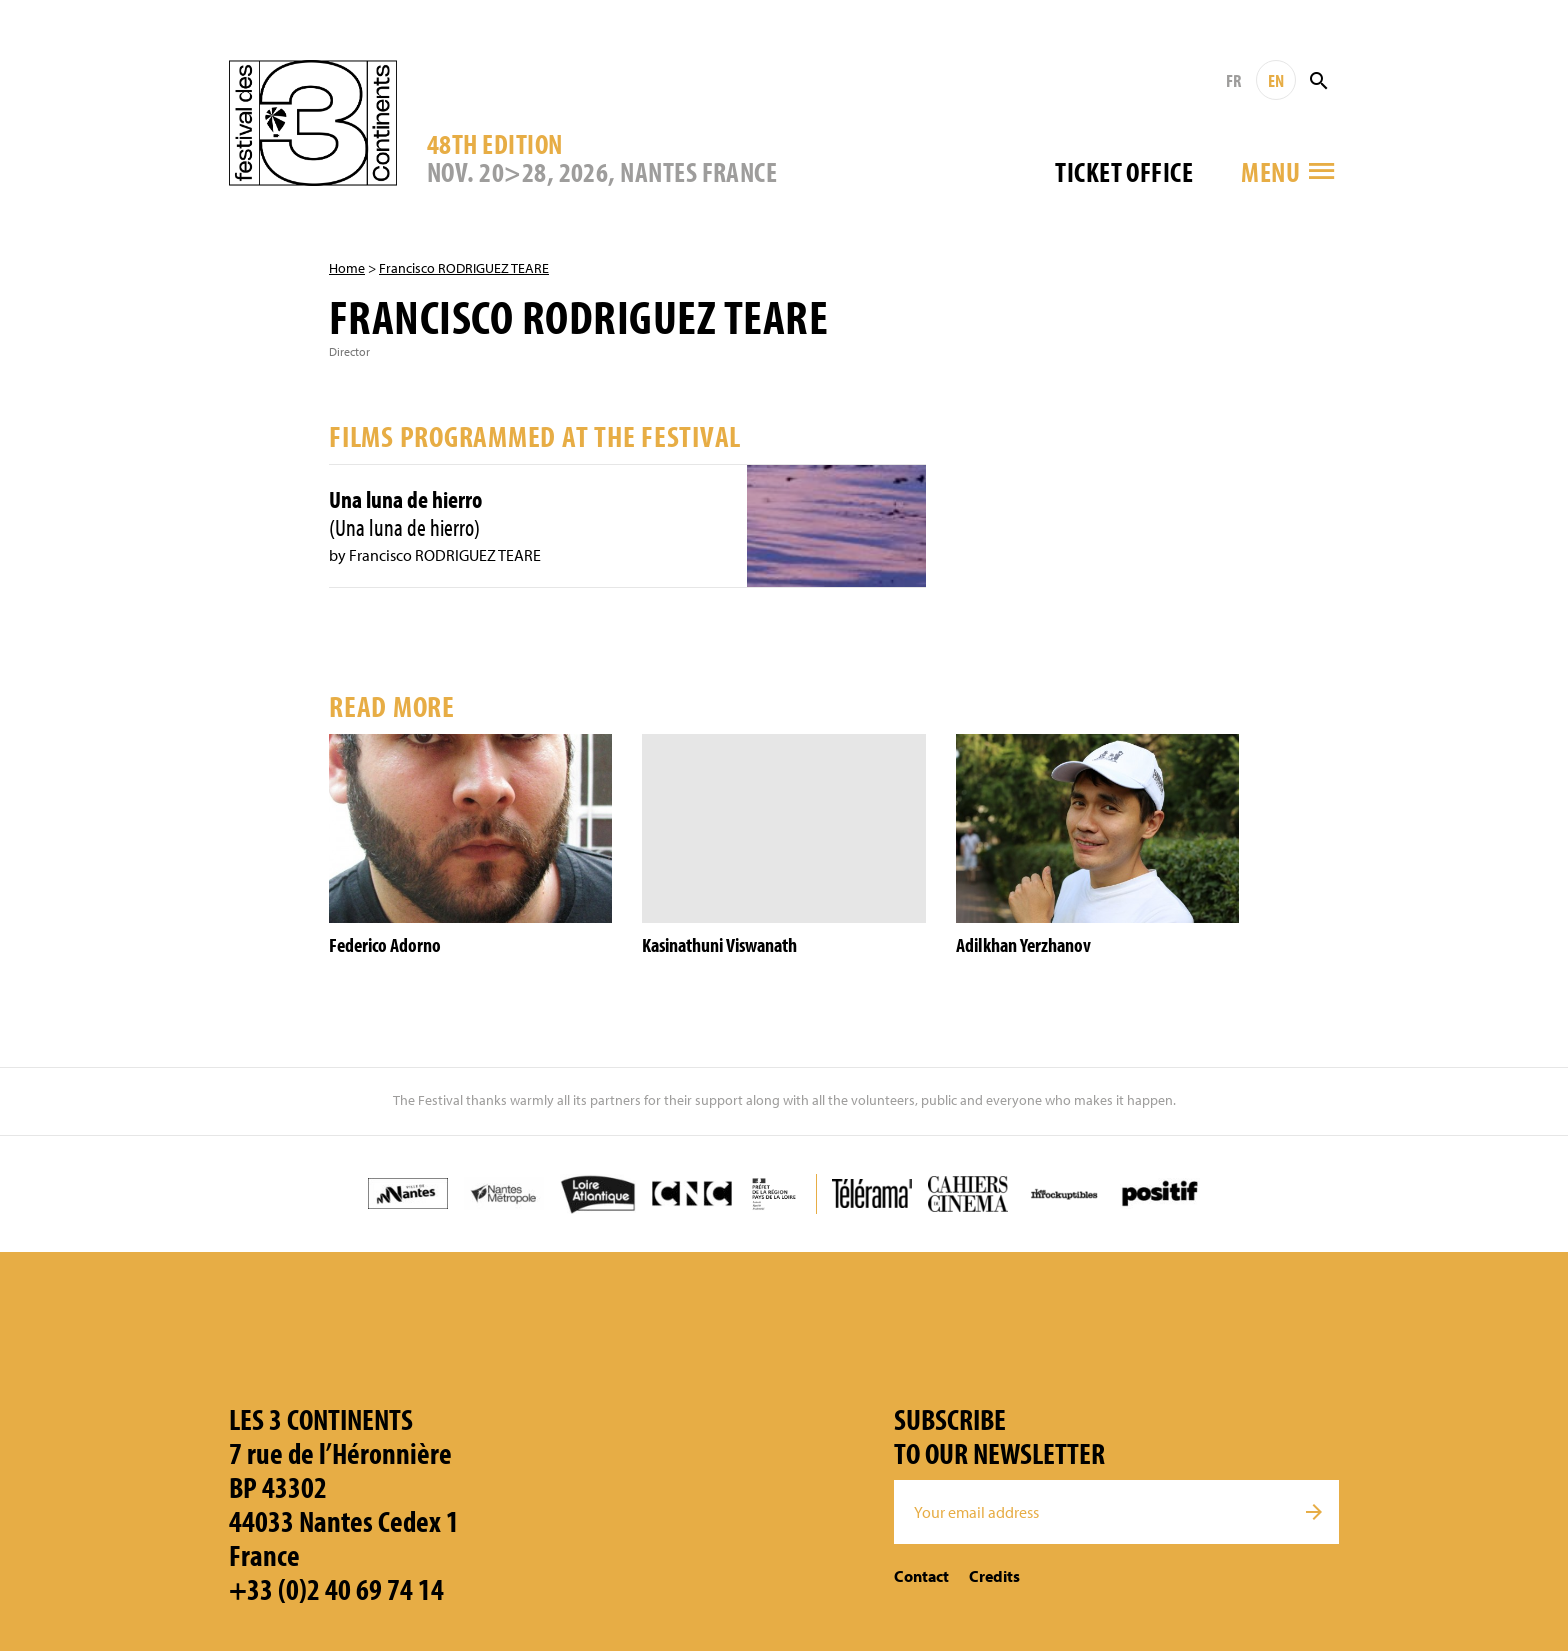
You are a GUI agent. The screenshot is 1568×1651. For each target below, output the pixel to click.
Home (347, 268)
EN (1276, 80)
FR (1233, 80)
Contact (921, 1576)
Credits (994, 1576)
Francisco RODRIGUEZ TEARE (464, 268)
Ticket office (1124, 171)
